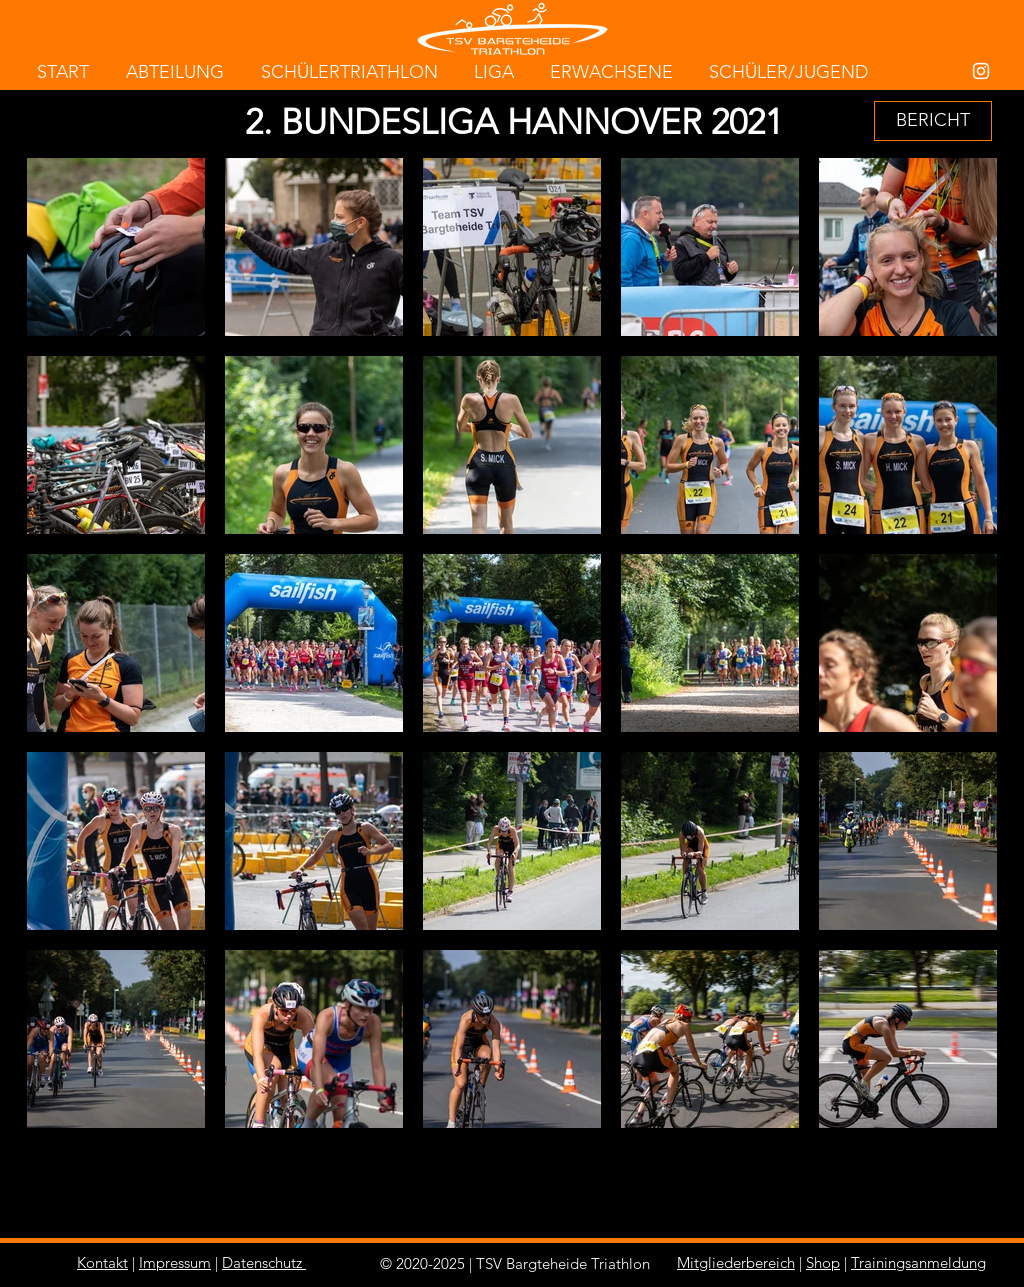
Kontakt (102, 1262)
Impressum (175, 1262)
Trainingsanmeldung (918, 1262)
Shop (823, 1262)
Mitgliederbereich (736, 1262)
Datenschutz (262, 1262)
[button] (933, 121)
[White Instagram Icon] (981, 71)
